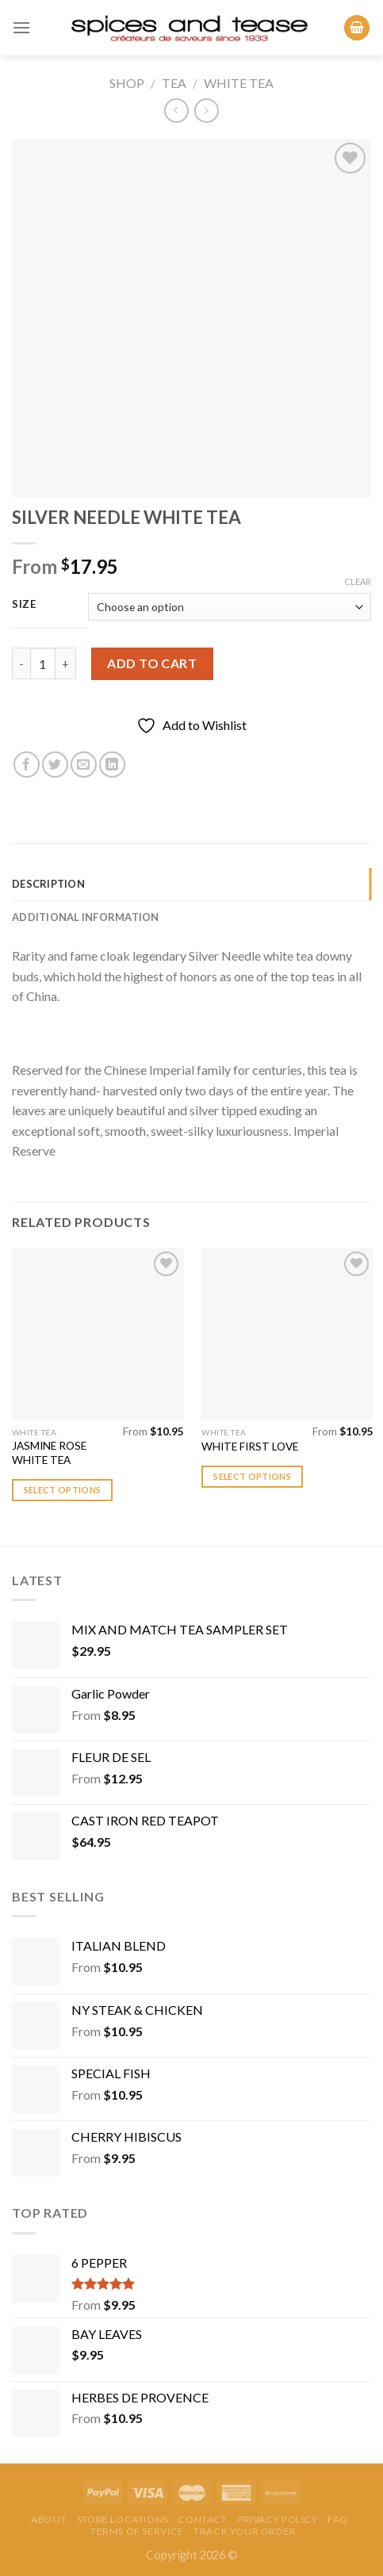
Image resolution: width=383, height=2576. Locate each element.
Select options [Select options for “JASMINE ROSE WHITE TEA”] (62, 1490)
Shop (126, 82)
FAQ (337, 2519)
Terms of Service (137, 2531)
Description (48, 883)
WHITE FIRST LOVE (249, 1446)
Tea (174, 82)
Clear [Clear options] (357, 581)
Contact (202, 2519)
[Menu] (21, 27)
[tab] (191, 884)
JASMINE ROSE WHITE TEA (49, 1452)
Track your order (245, 2531)
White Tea (239, 82)
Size (24, 604)
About (49, 2519)
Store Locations (122, 2519)
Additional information (85, 917)
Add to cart (152, 663)
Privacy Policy (277, 2519)
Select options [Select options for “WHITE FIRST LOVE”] (252, 1476)
